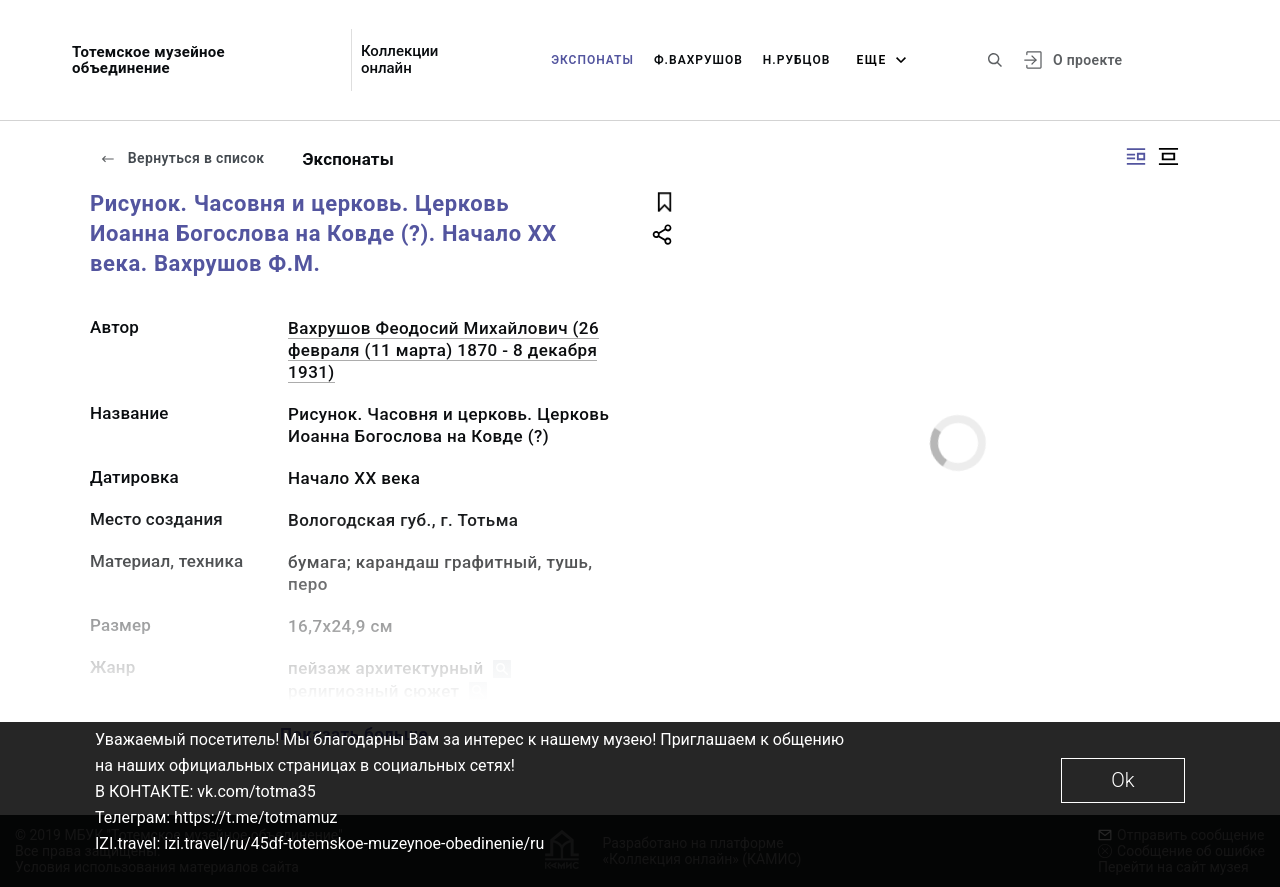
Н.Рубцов (797, 60)
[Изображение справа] (1136, 156)
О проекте (1087, 60)
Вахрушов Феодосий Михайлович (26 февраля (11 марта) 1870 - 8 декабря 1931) (443, 350)
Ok (1122, 780)
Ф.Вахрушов (698, 60)
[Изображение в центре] (1168, 156)
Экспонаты (592, 60)
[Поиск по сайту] (995, 60)
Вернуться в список (182, 158)
